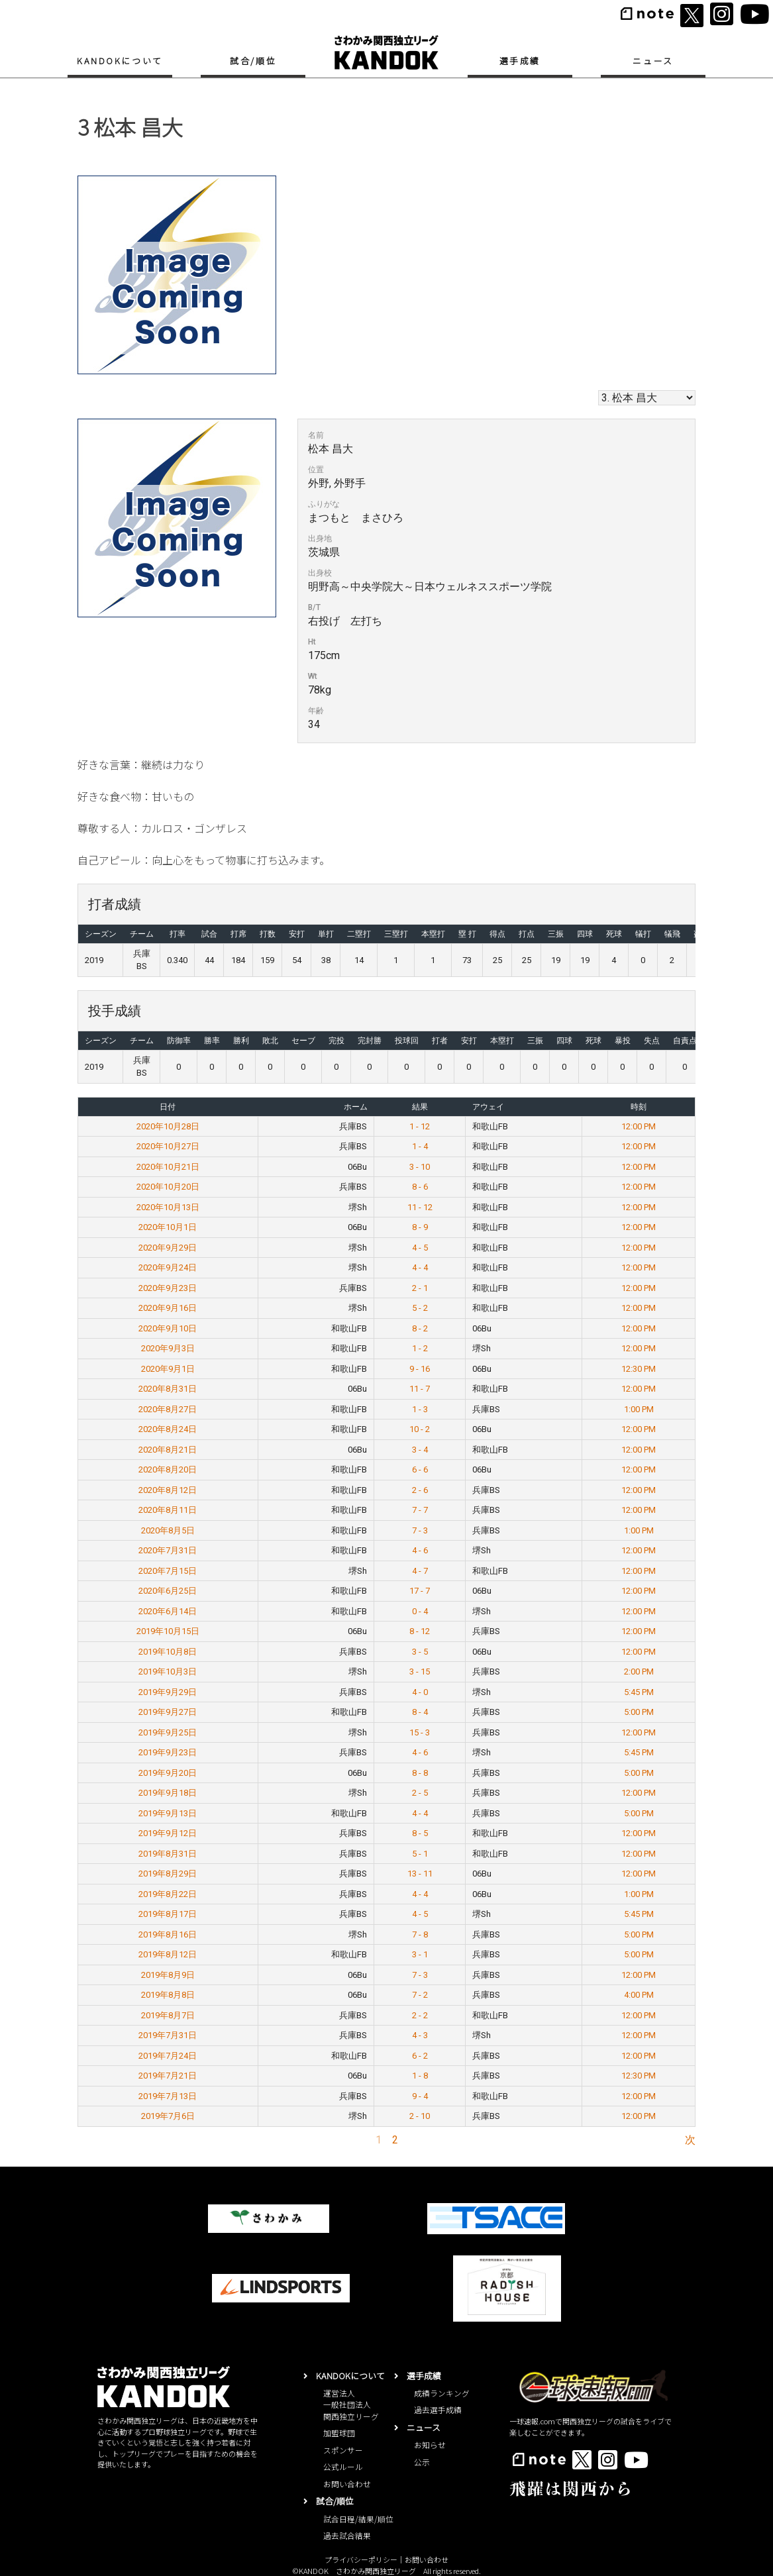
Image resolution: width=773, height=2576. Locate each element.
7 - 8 (420, 1934)
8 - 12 (419, 1631)
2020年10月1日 (167, 1227)
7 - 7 (420, 1510)
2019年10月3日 (167, 1671)
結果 (420, 1106)
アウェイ (488, 1106)
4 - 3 (420, 2035)
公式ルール (343, 2466)
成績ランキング (442, 2392)
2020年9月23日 (167, 1288)
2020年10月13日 (167, 1207)
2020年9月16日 (167, 1308)
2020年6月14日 (167, 1611)
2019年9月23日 (167, 1752)
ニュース (653, 60)
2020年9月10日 (167, 1328)
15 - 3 (419, 1732)
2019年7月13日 (167, 2096)
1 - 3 (420, 1409)
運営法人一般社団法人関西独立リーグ (351, 2404)
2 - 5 (420, 1793)
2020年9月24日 (167, 1267)
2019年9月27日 (167, 1712)
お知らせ (430, 2444)
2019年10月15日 (167, 1631)
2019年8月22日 (167, 1894)
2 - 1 (420, 1288)
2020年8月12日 (167, 1490)
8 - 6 (420, 1187)
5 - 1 (420, 1854)
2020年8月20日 (167, 1469)
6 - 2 (420, 2056)
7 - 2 (420, 1995)
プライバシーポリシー (361, 2559)
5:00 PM (639, 1712)
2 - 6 (420, 1490)
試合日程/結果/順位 (358, 2518)
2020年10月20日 (167, 1187)
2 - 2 (420, 2015)
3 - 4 (420, 1450)
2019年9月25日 (167, 1732)
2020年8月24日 (167, 1429)
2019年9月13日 (167, 1813)
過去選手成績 (438, 2409)
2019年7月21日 (167, 2076)
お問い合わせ (347, 2483)
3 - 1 (420, 1954)
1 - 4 (420, 1146)
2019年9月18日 (167, 1793)
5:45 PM (639, 1692)
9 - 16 (419, 1369)
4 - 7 (420, 1571)
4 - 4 (420, 1267)
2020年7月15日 (167, 1571)
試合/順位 (253, 60)
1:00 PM (639, 1409)
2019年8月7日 (168, 2015)
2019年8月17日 (167, 1914)
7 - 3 (420, 1530)
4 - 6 (420, 1550)
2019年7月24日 (167, 2056)
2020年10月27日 (167, 1146)
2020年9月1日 (168, 1369)
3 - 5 (420, 1652)
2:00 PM (639, 1671)
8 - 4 (420, 1712)
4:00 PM (639, 1995)
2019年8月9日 (168, 1975)
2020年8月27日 (167, 1409)
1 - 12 (419, 1126)
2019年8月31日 (167, 1854)
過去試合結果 (347, 2535)
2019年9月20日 (167, 1773)
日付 (168, 1106)
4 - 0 (420, 1692)
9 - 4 (420, 2096)
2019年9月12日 (167, 1833)
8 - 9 (420, 1227)
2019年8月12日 (167, 1954)
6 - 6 (420, 1469)
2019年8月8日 (168, 1995)
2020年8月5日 (168, 1530)
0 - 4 (420, 1611)
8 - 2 (420, 1328)
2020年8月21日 (167, 1450)
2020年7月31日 (167, 1550)
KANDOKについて (120, 60)
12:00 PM (638, 1126)
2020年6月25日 (167, 1591)
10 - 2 (419, 1429)
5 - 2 (420, 1308)
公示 (422, 2461)
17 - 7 (419, 1591)
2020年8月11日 (167, 1510)
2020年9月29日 (167, 1248)
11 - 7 (419, 1389)
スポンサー (343, 2449)
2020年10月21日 (167, 1167)
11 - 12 (420, 1207)
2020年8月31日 (167, 1389)
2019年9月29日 (167, 1692)
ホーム (356, 1106)
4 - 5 (420, 1248)
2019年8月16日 (167, 1934)
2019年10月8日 (167, 1652)
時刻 (638, 1106)
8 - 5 (420, 1833)
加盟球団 (339, 2432)
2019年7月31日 (167, 2035)
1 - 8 (420, 2076)
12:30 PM (638, 1369)
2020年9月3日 (168, 1348)
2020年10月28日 (167, 1126)
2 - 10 (419, 2116)
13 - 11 (420, 1874)
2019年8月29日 (167, 1874)
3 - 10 (419, 1167)
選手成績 (520, 60)
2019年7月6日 (168, 2116)
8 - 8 (420, 1773)
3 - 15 (419, 1671)
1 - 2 (420, 1348)
